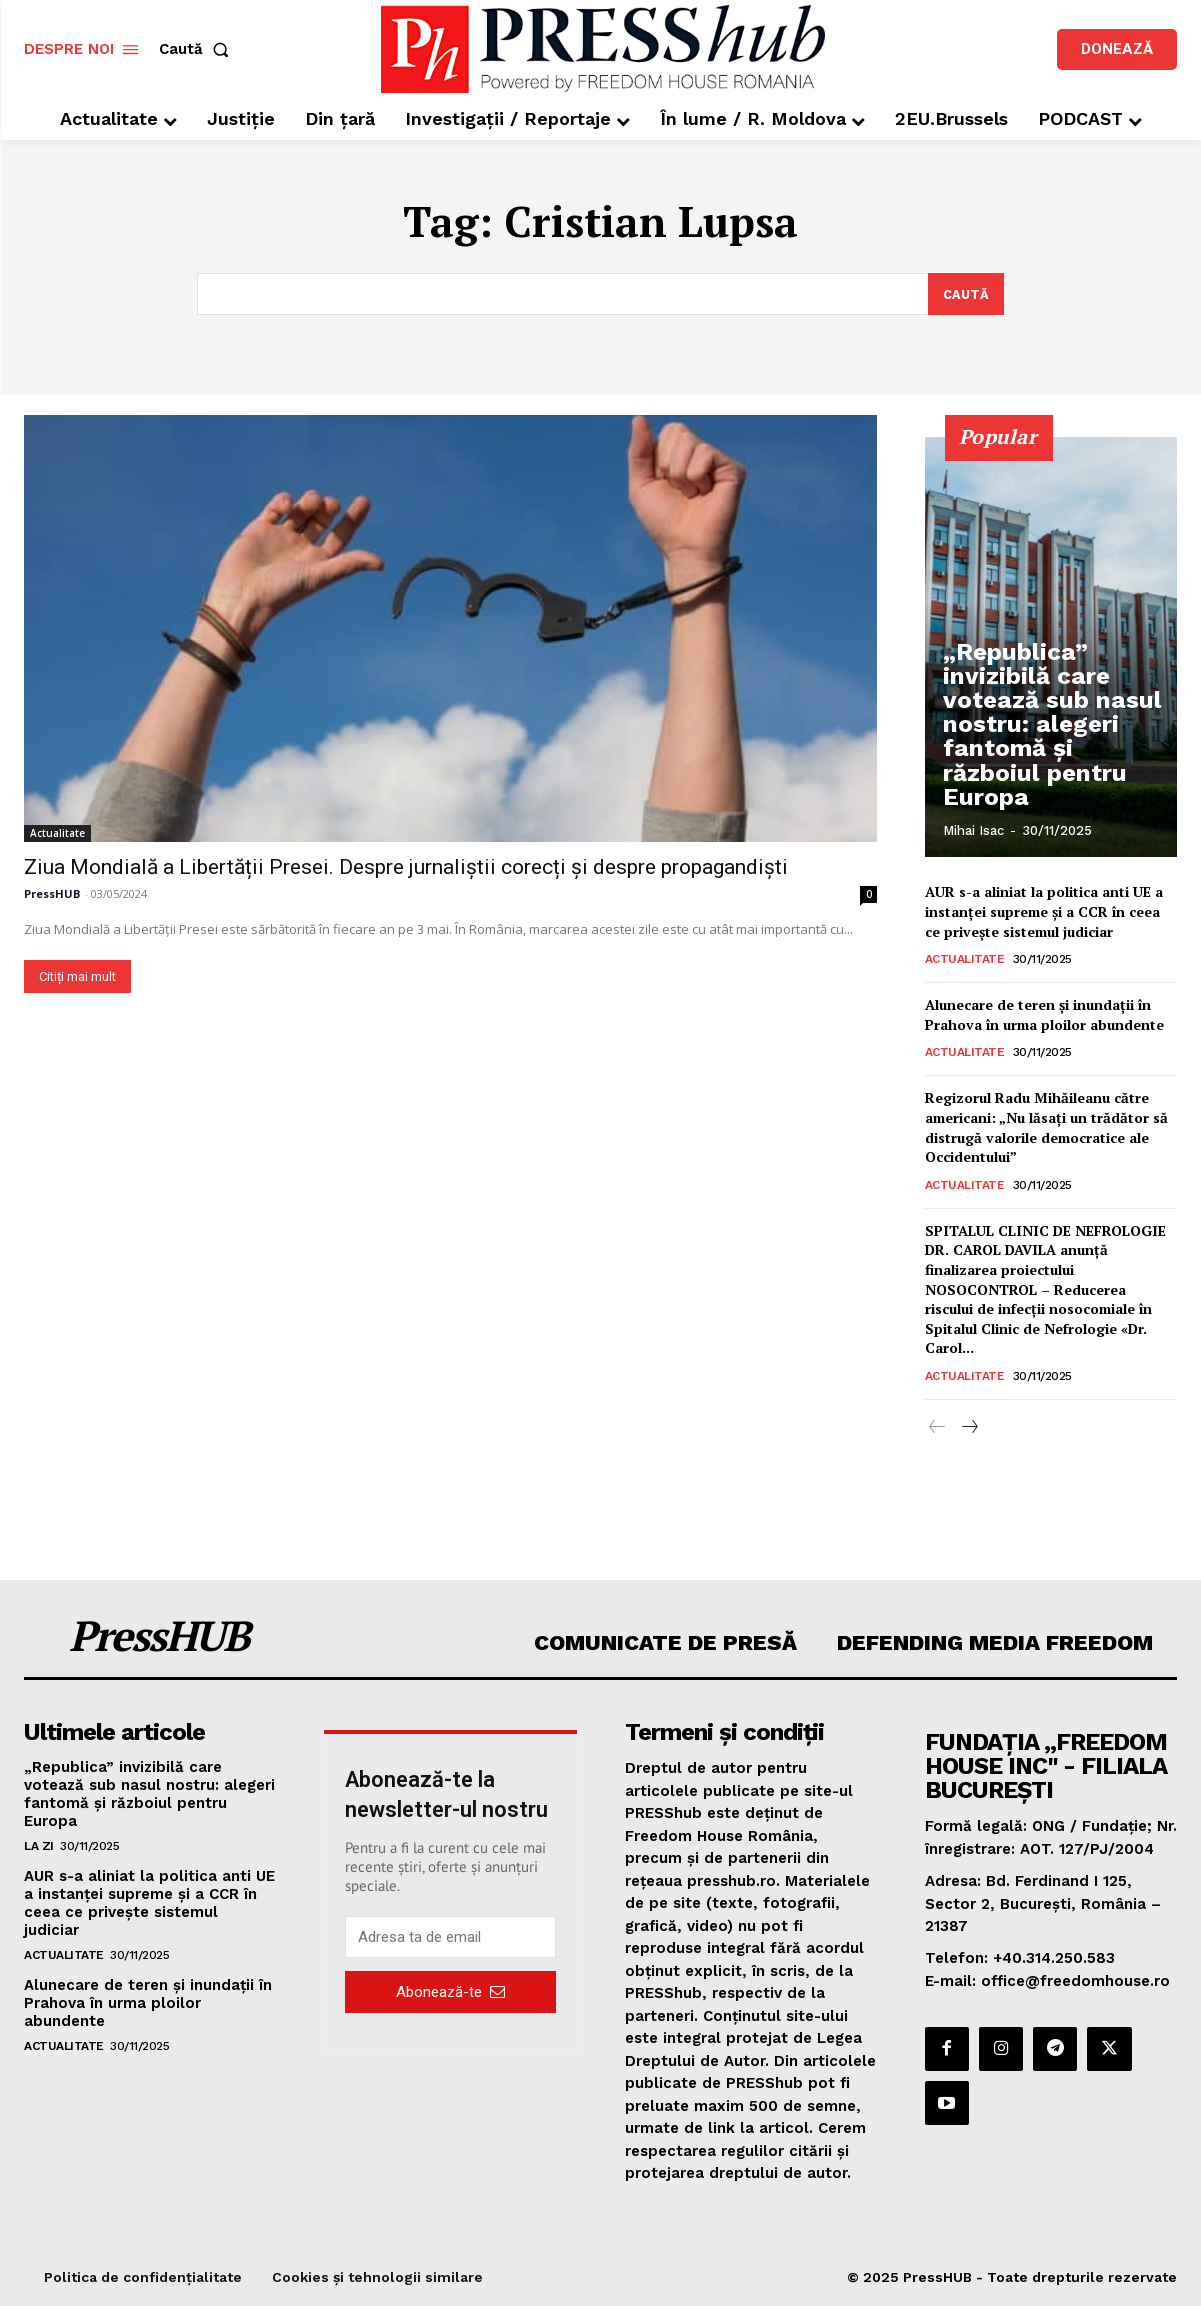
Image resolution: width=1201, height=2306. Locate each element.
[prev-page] (937, 1428)
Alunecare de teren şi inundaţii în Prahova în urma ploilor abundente (1044, 1014)
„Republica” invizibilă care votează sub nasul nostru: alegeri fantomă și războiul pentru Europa (1046, 759)
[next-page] (969, 1428)
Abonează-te (450, 1991)
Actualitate (57, 832)
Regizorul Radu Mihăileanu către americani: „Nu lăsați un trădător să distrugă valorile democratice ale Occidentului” (1046, 1127)
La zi (39, 1846)
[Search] (965, 294)
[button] (198, 49)
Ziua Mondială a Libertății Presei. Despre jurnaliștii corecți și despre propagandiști (406, 866)
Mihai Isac (973, 830)
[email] (450, 1937)
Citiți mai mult (77, 975)
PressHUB (52, 892)
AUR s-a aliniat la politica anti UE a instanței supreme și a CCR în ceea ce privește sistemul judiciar (1044, 911)
